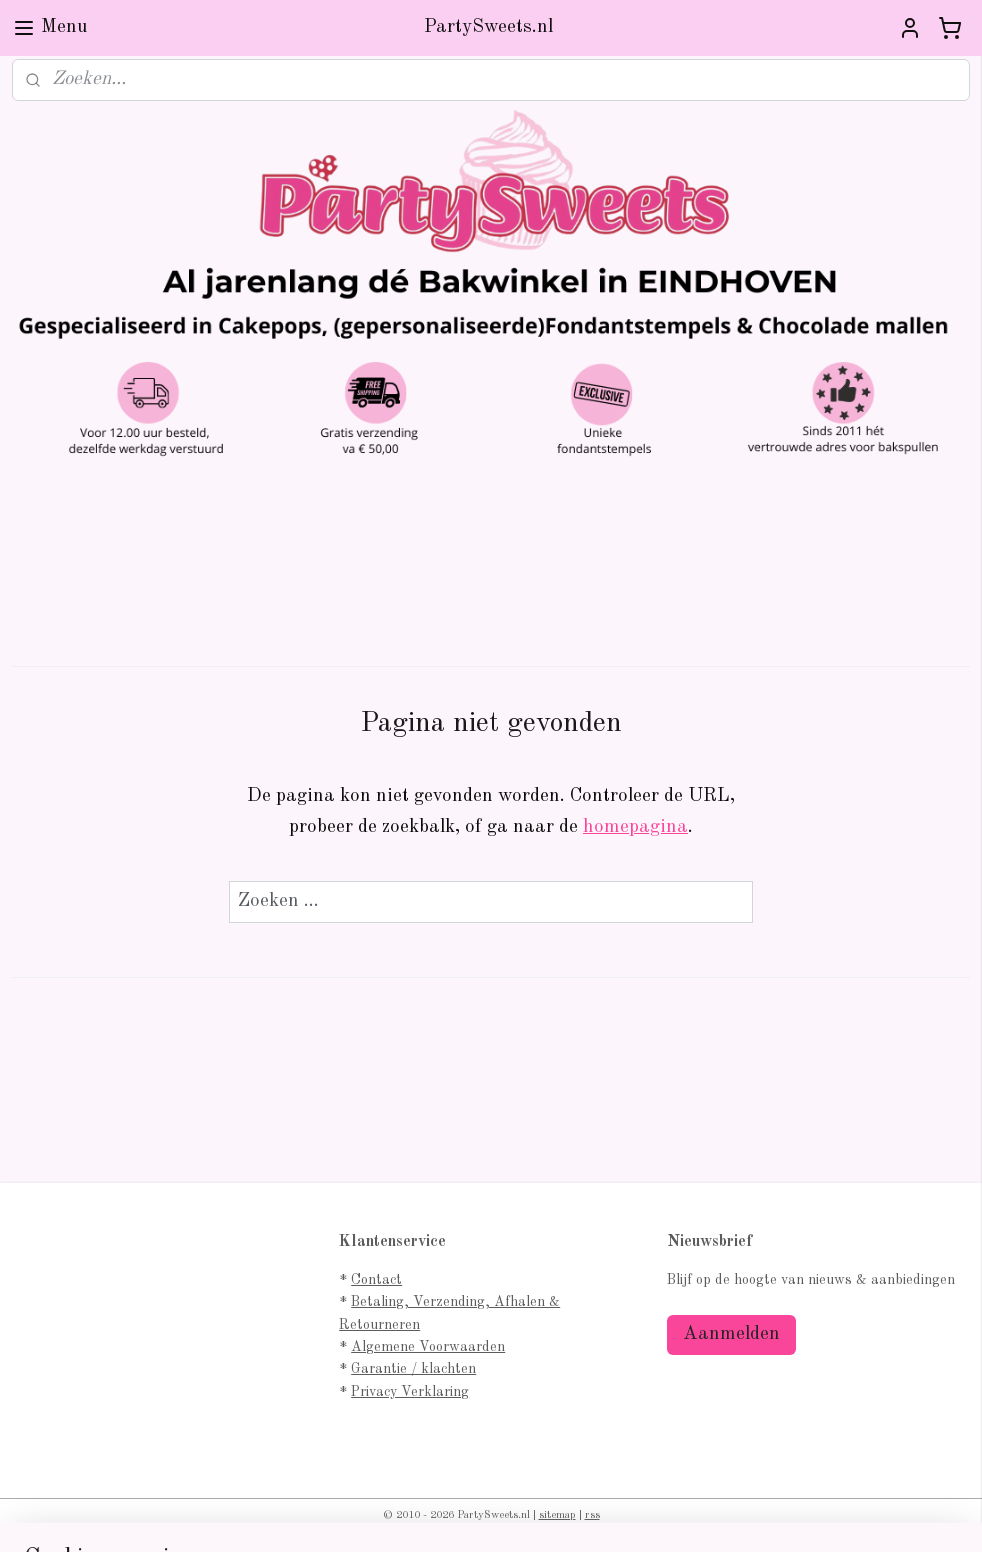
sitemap (557, 1515)
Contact (376, 1280)
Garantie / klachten (413, 1369)
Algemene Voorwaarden (428, 1347)
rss (592, 1515)
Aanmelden (731, 1334)
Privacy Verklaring (410, 1392)
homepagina (635, 827)
